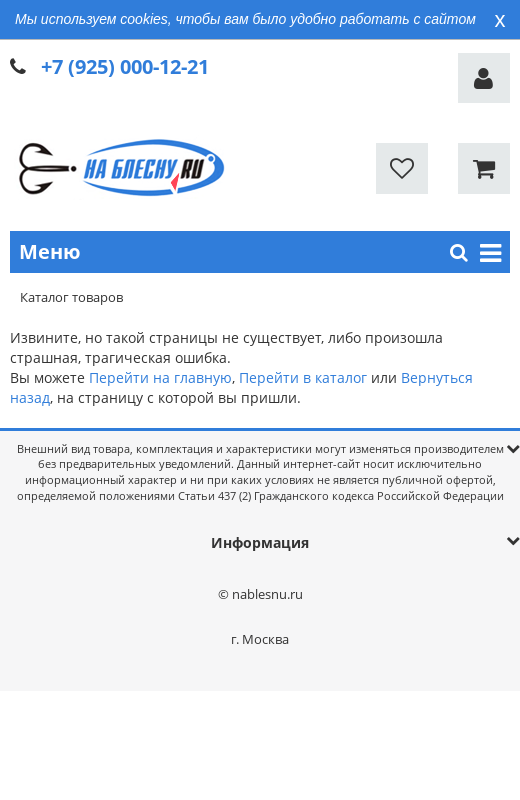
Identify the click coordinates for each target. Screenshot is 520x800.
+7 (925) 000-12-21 (125, 66)
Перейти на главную (160, 377)
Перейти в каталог (303, 377)
